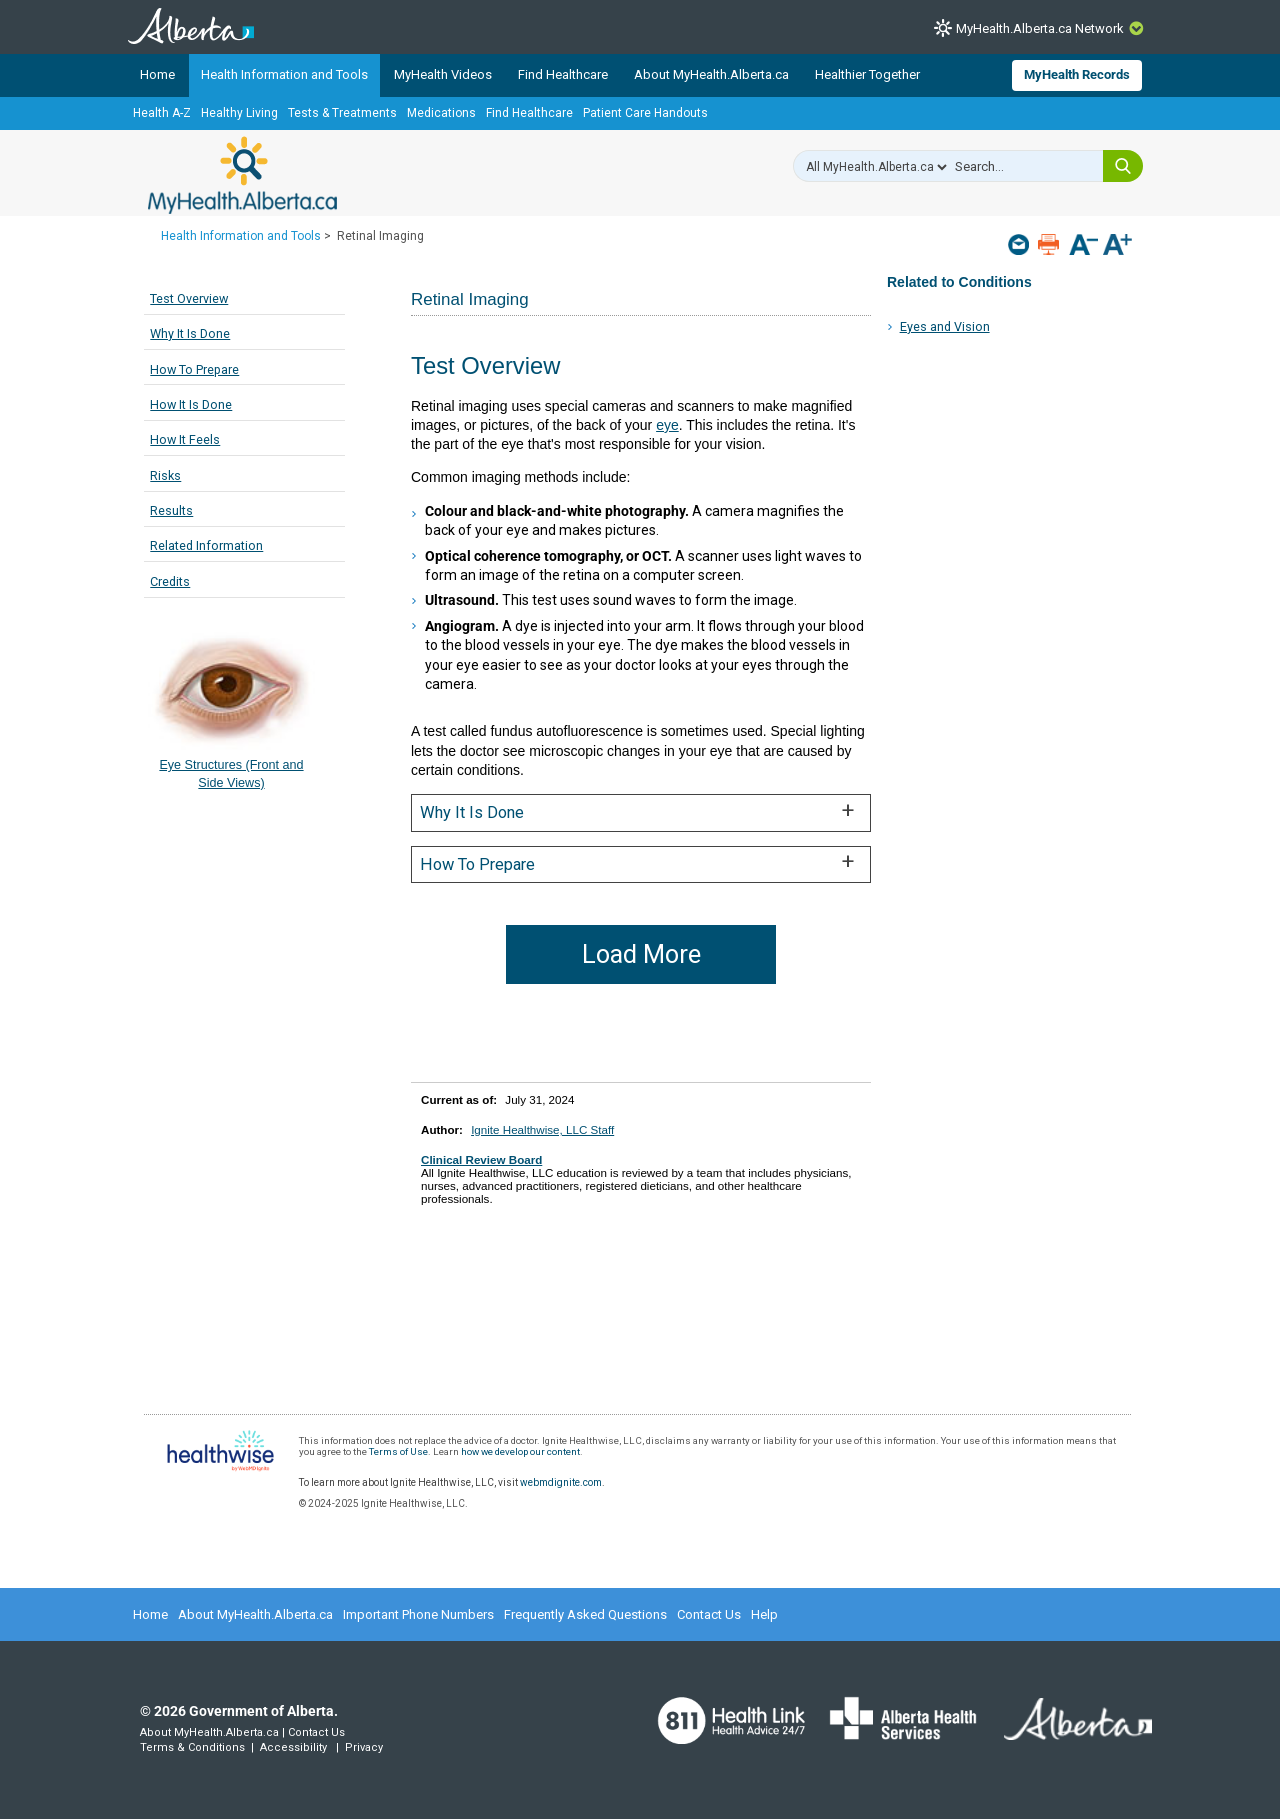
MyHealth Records (1077, 74)
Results (171, 510)
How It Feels (185, 439)
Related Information (206, 545)
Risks (165, 475)
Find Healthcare (563, 74)
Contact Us (709, 1614)
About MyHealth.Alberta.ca (711, 74)
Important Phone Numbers (418, 1614)
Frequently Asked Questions (585, 1614)
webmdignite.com (561, 1482)
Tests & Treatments (342, 113)
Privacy (364, 1747)
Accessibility (293, 1747)
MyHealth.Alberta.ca (242, 175)
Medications (441, 113)
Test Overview (189, 298)
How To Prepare (194, 369)
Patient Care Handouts (645, 113)
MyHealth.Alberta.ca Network (1040, 28)
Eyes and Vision (945, 326)
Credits (170, 581)
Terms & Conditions (192, 1747)
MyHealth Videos (443, 74)
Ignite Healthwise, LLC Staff (542, 1129)
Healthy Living (239, 113)
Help (764, 1614)
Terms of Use (398, 1451)
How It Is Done (191, 404)
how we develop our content (520, 1451)
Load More (641, 954)
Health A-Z (162, 113)
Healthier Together (867, 74)
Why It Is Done (190, 333)
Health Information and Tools (284, 74)
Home (157, 74)
